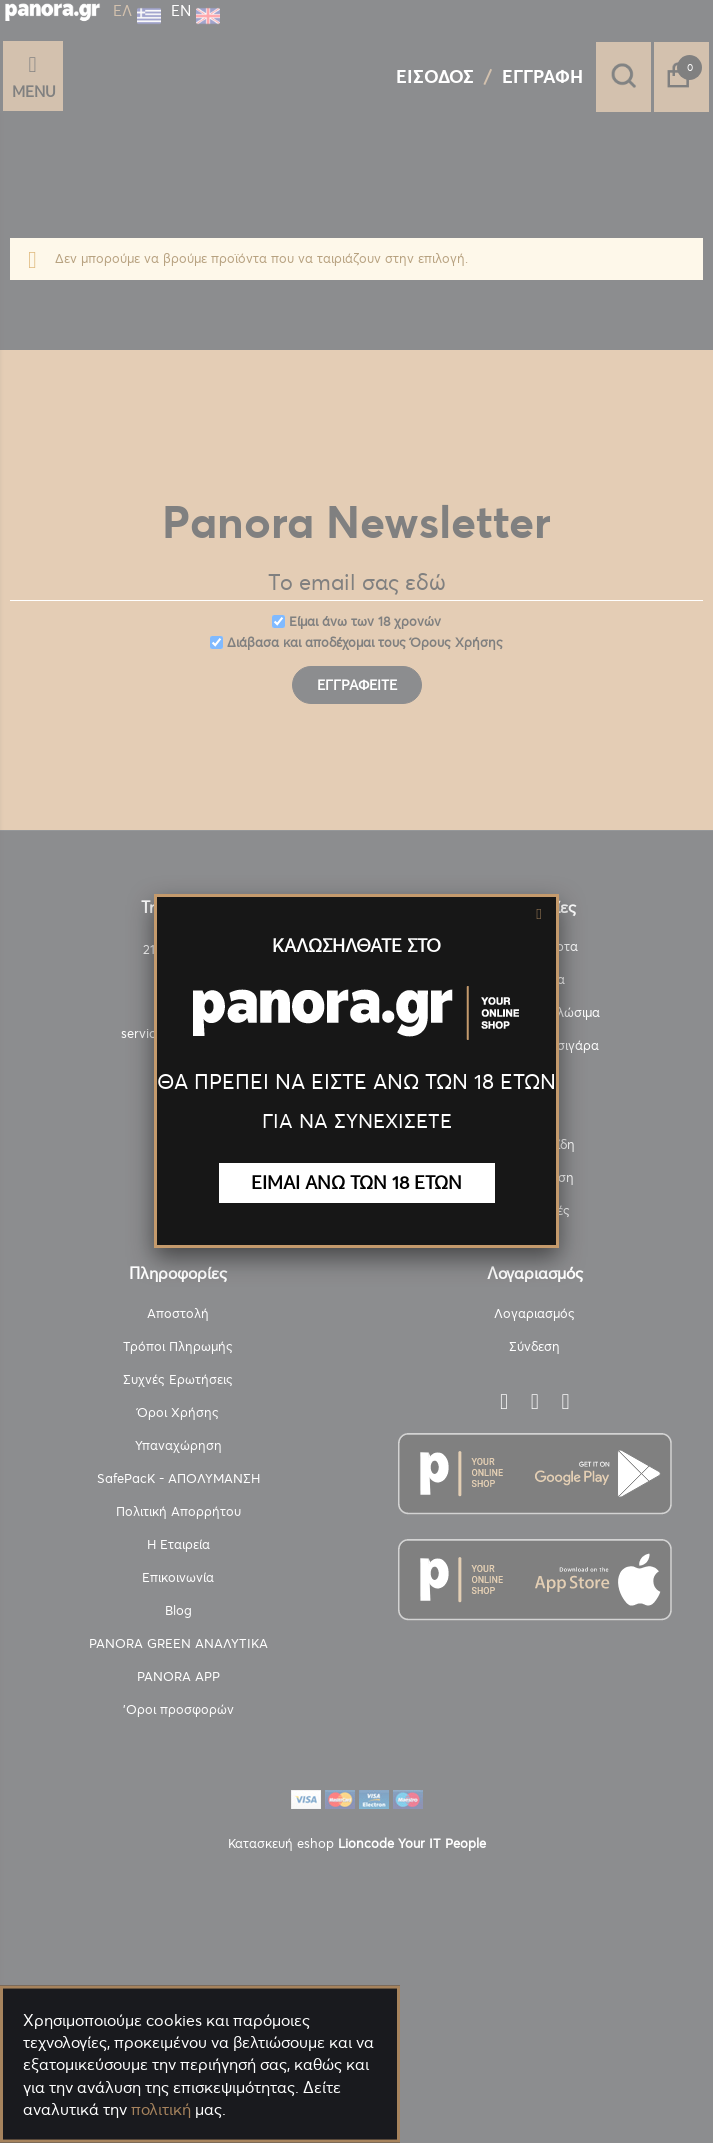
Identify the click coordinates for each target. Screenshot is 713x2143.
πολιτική (161, 2109)
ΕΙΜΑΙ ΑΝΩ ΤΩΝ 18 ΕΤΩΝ (356, 1182)
